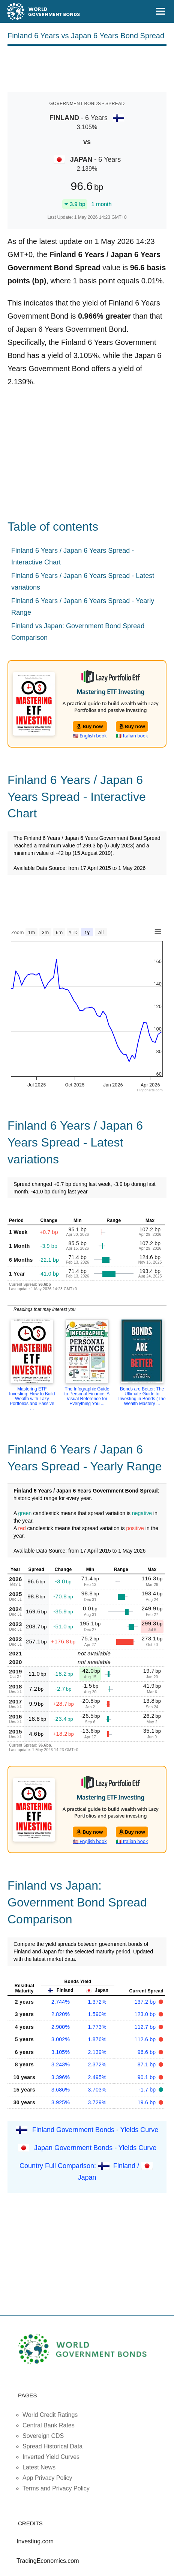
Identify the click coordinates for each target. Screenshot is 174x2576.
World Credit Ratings (50, 2415)
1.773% (97, 2027)
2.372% (97, 2064)
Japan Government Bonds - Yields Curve (95, 2148)
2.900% (60, 2027)
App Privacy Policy (47, 2478)
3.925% (60, 2102)
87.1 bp (148, 2064)
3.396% (60, 2077)
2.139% (97, 2052)
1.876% (97, 2039)
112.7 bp (146, 2027)
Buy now (89, 726)
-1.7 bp (148, 2090)
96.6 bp (148, 2052)
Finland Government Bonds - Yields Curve (95, 2130)
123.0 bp (146, 2014)
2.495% (97, 2077)
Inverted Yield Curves (51, 2457)
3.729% (97, 2102)
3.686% (60, 2090)
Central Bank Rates (48, 2425)
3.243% (60, 2064)
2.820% (60, 2014)
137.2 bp (146, 2002)
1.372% (97, 2002)
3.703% (97, 2090)
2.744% (60, 2002)
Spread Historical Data (52, 2446)
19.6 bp (148, 2102)
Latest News (39, 2467)
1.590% (97, 2014)
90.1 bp (148, 2077)
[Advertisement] (87, 67)
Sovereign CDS (43, 2436)
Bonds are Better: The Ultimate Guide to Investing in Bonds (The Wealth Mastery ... (142, 1396)
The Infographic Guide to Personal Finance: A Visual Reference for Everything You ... (87, 1396)
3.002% (60, 2039)
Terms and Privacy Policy (56, 2488)
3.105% (60, 2052)
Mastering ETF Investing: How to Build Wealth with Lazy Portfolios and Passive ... (32, 1398)
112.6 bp (146, 2039)
